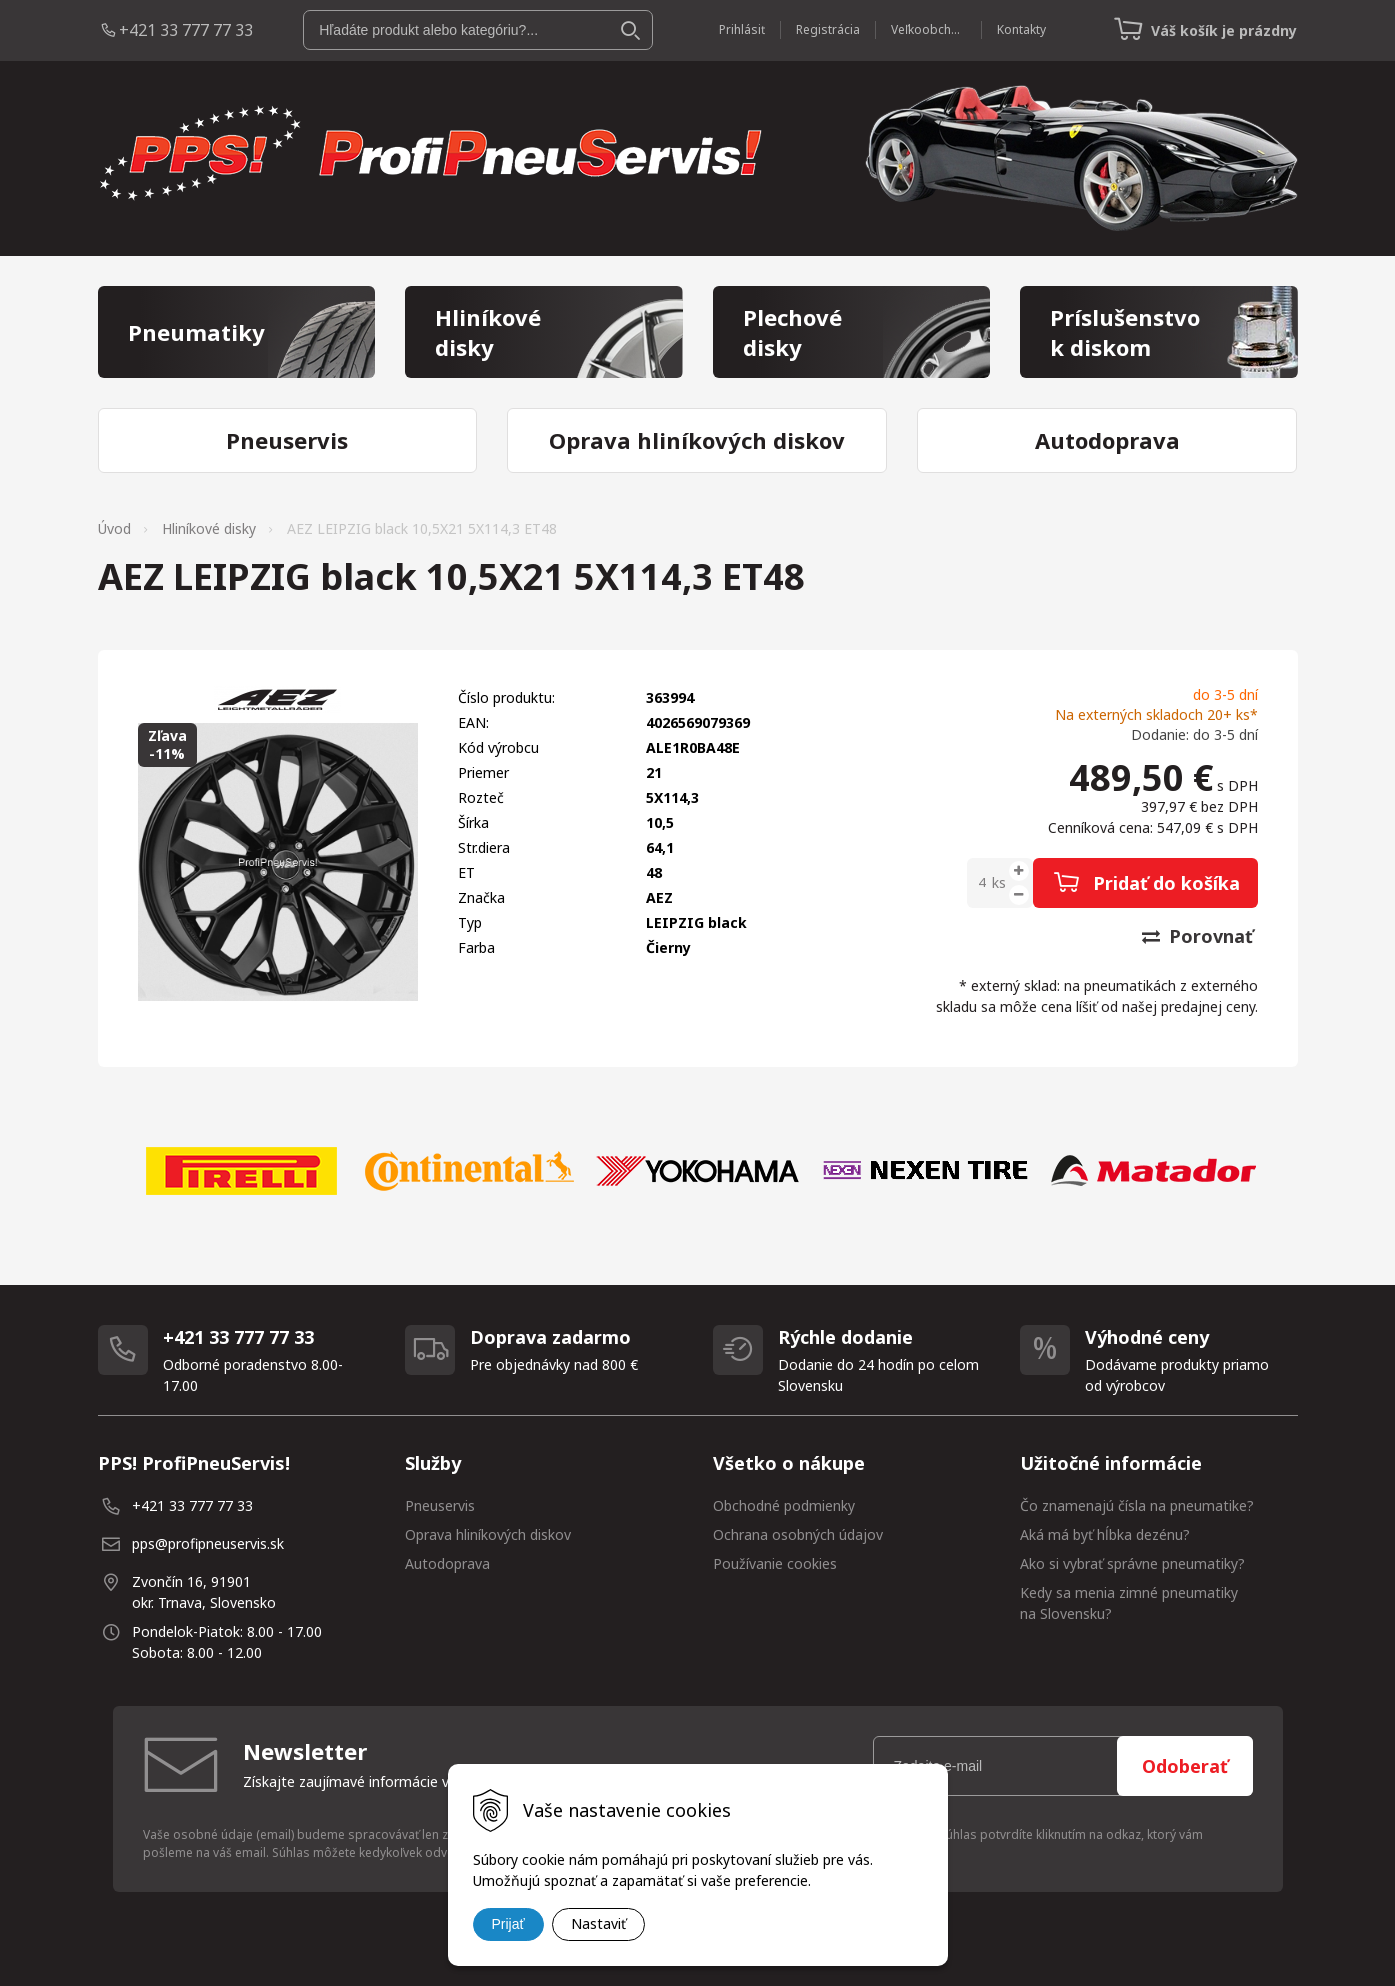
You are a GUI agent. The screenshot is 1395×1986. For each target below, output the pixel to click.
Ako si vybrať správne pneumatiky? (1132, 1563)
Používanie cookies (775, 1563)
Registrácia (828, 29)
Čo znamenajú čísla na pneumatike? (1137, 1505)
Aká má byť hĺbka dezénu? (1105, 1534)
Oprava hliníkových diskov (488, 1534)
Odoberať (1185, 1766)
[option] (242, 1171)
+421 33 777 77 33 (186, 30)
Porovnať (1197, 936)
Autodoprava (447, 1563)
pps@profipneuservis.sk (208, 1543)
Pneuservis (440, 1505)
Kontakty (1021, 29)
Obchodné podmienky (784, 1505)
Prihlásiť (742, 29)
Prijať (508, 1924)
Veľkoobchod (928, 29)
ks (999, 882)
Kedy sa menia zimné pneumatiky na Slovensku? (1129, 1603)
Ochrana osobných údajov (798, 1534)
